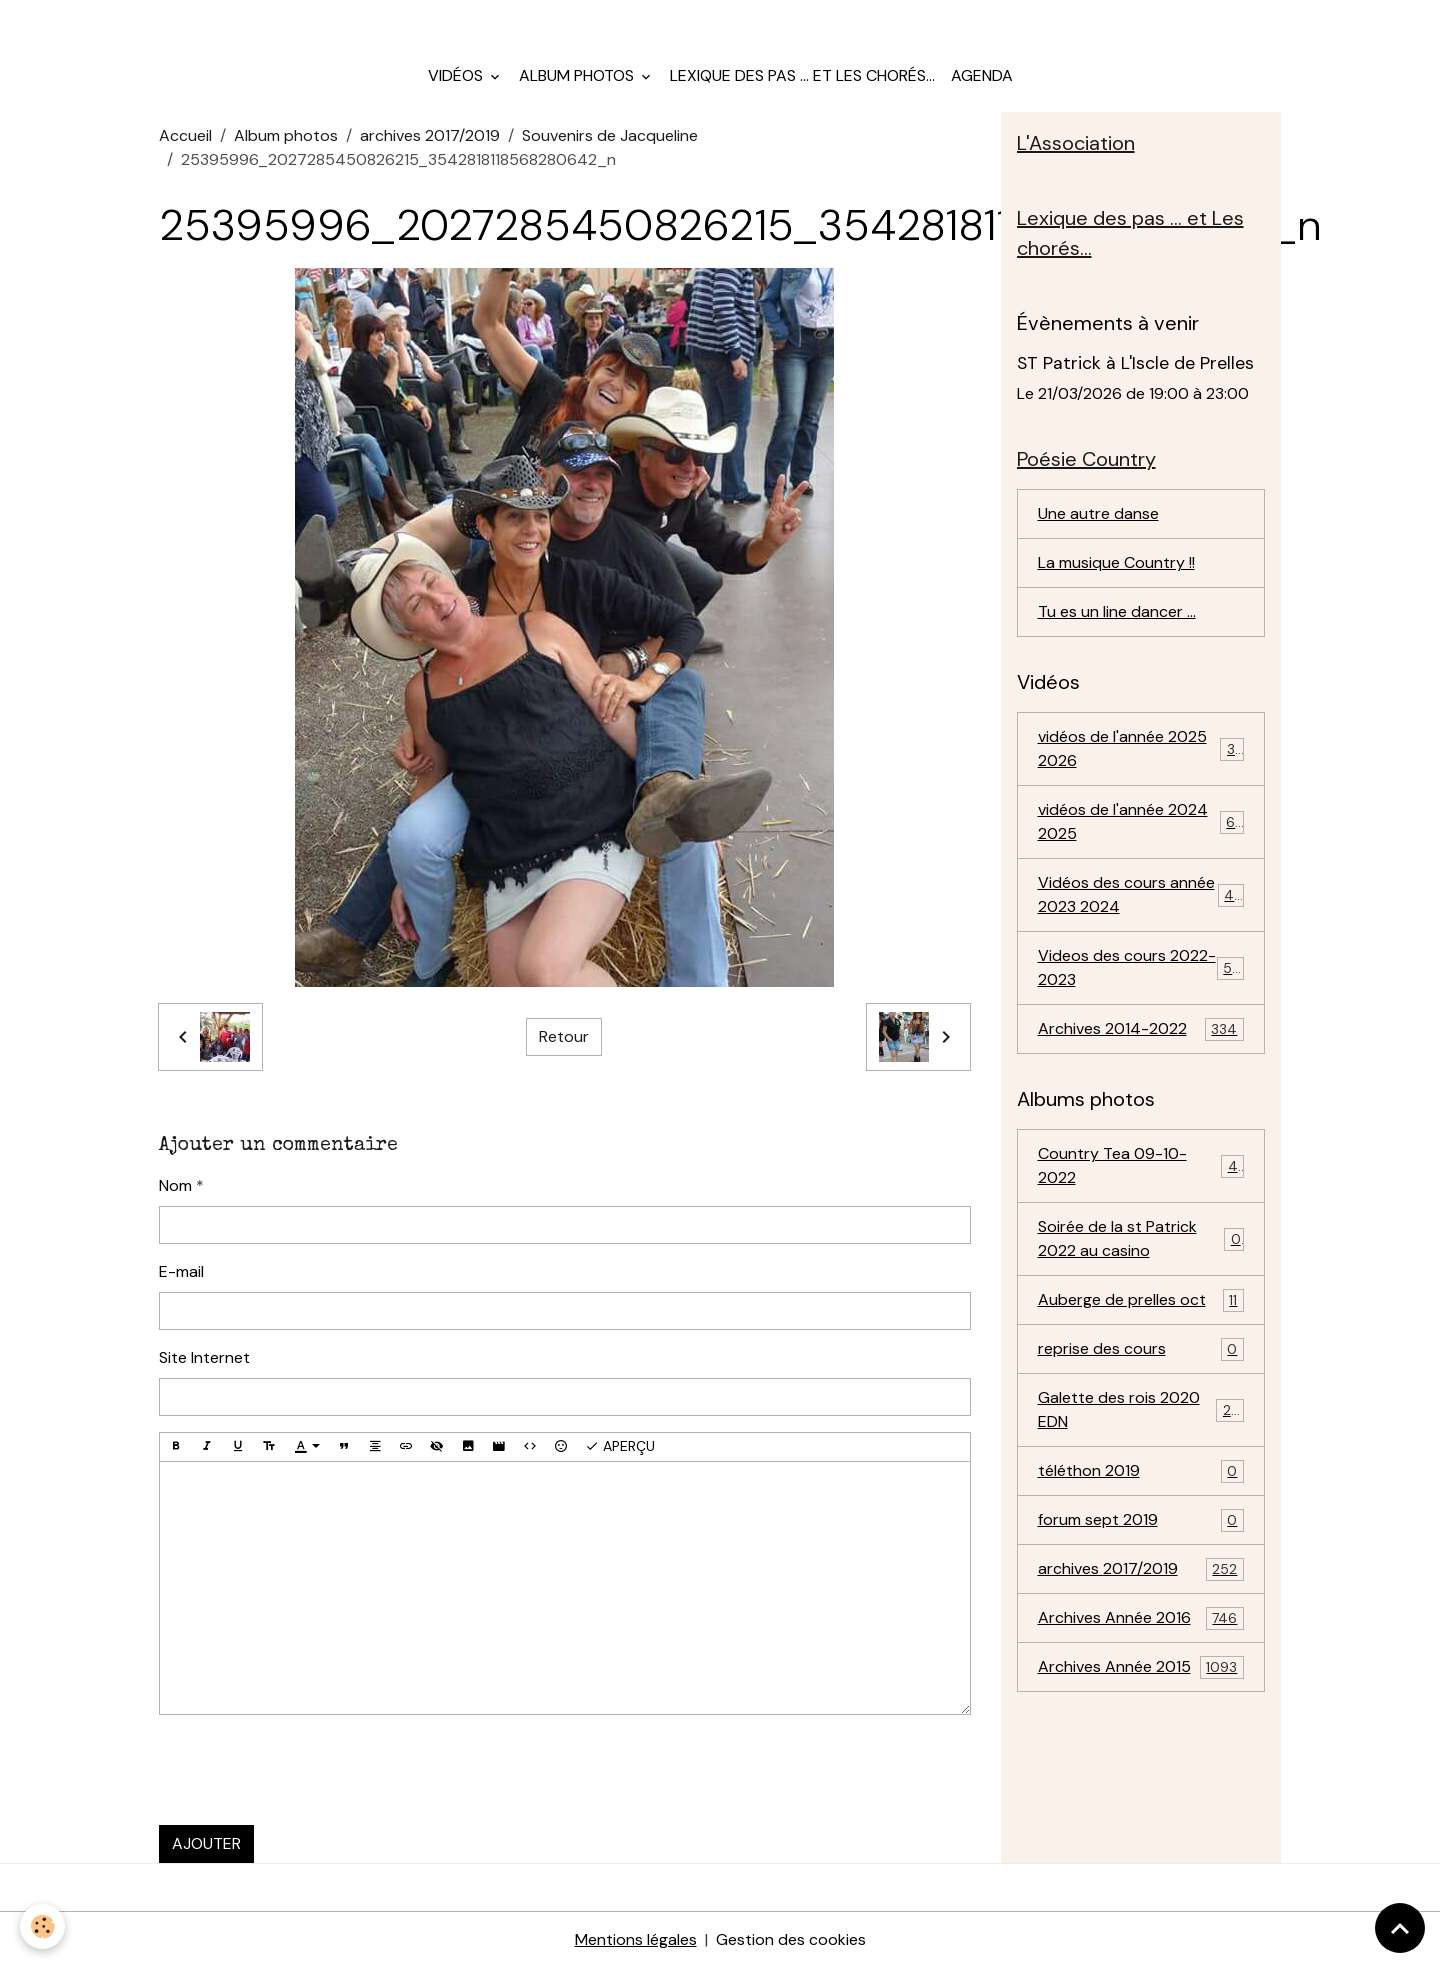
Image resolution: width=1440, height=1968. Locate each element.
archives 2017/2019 (430, 135)
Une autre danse (1098, 513)
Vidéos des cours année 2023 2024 (1141, 894)
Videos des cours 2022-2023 (1141, 967)
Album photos (578, 75)
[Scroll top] (1400, 1928)
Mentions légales (636, 1939)
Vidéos (457, 75)
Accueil (185, 135)
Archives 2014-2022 (1141, 1029)
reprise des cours (1141, 1349)
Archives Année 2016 (1141, 1618)
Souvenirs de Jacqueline (610, 135)
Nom (175, 1185)
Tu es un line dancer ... (1117, 611)
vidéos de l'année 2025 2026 (1141, 748)
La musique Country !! (1116, 562)
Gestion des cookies (791, 1939)
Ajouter (206, 1843)
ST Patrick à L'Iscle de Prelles (1135, 363)
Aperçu (620, 1446)
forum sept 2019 (1141, 1520)
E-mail (181, 1271)
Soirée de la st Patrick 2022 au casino (1141, 1238)
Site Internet (204, 1357)
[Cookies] (42, 1926)
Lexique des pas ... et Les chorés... (802, 75)
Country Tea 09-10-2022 (1141, 1165)
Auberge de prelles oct (1141, 1300)
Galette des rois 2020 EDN (1141, 1409)
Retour (564, 1036)
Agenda (982, 75)
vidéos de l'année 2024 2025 (1141, 821)
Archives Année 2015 (1141, 1667)
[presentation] (311, 1770)
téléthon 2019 (1141, 1471)
